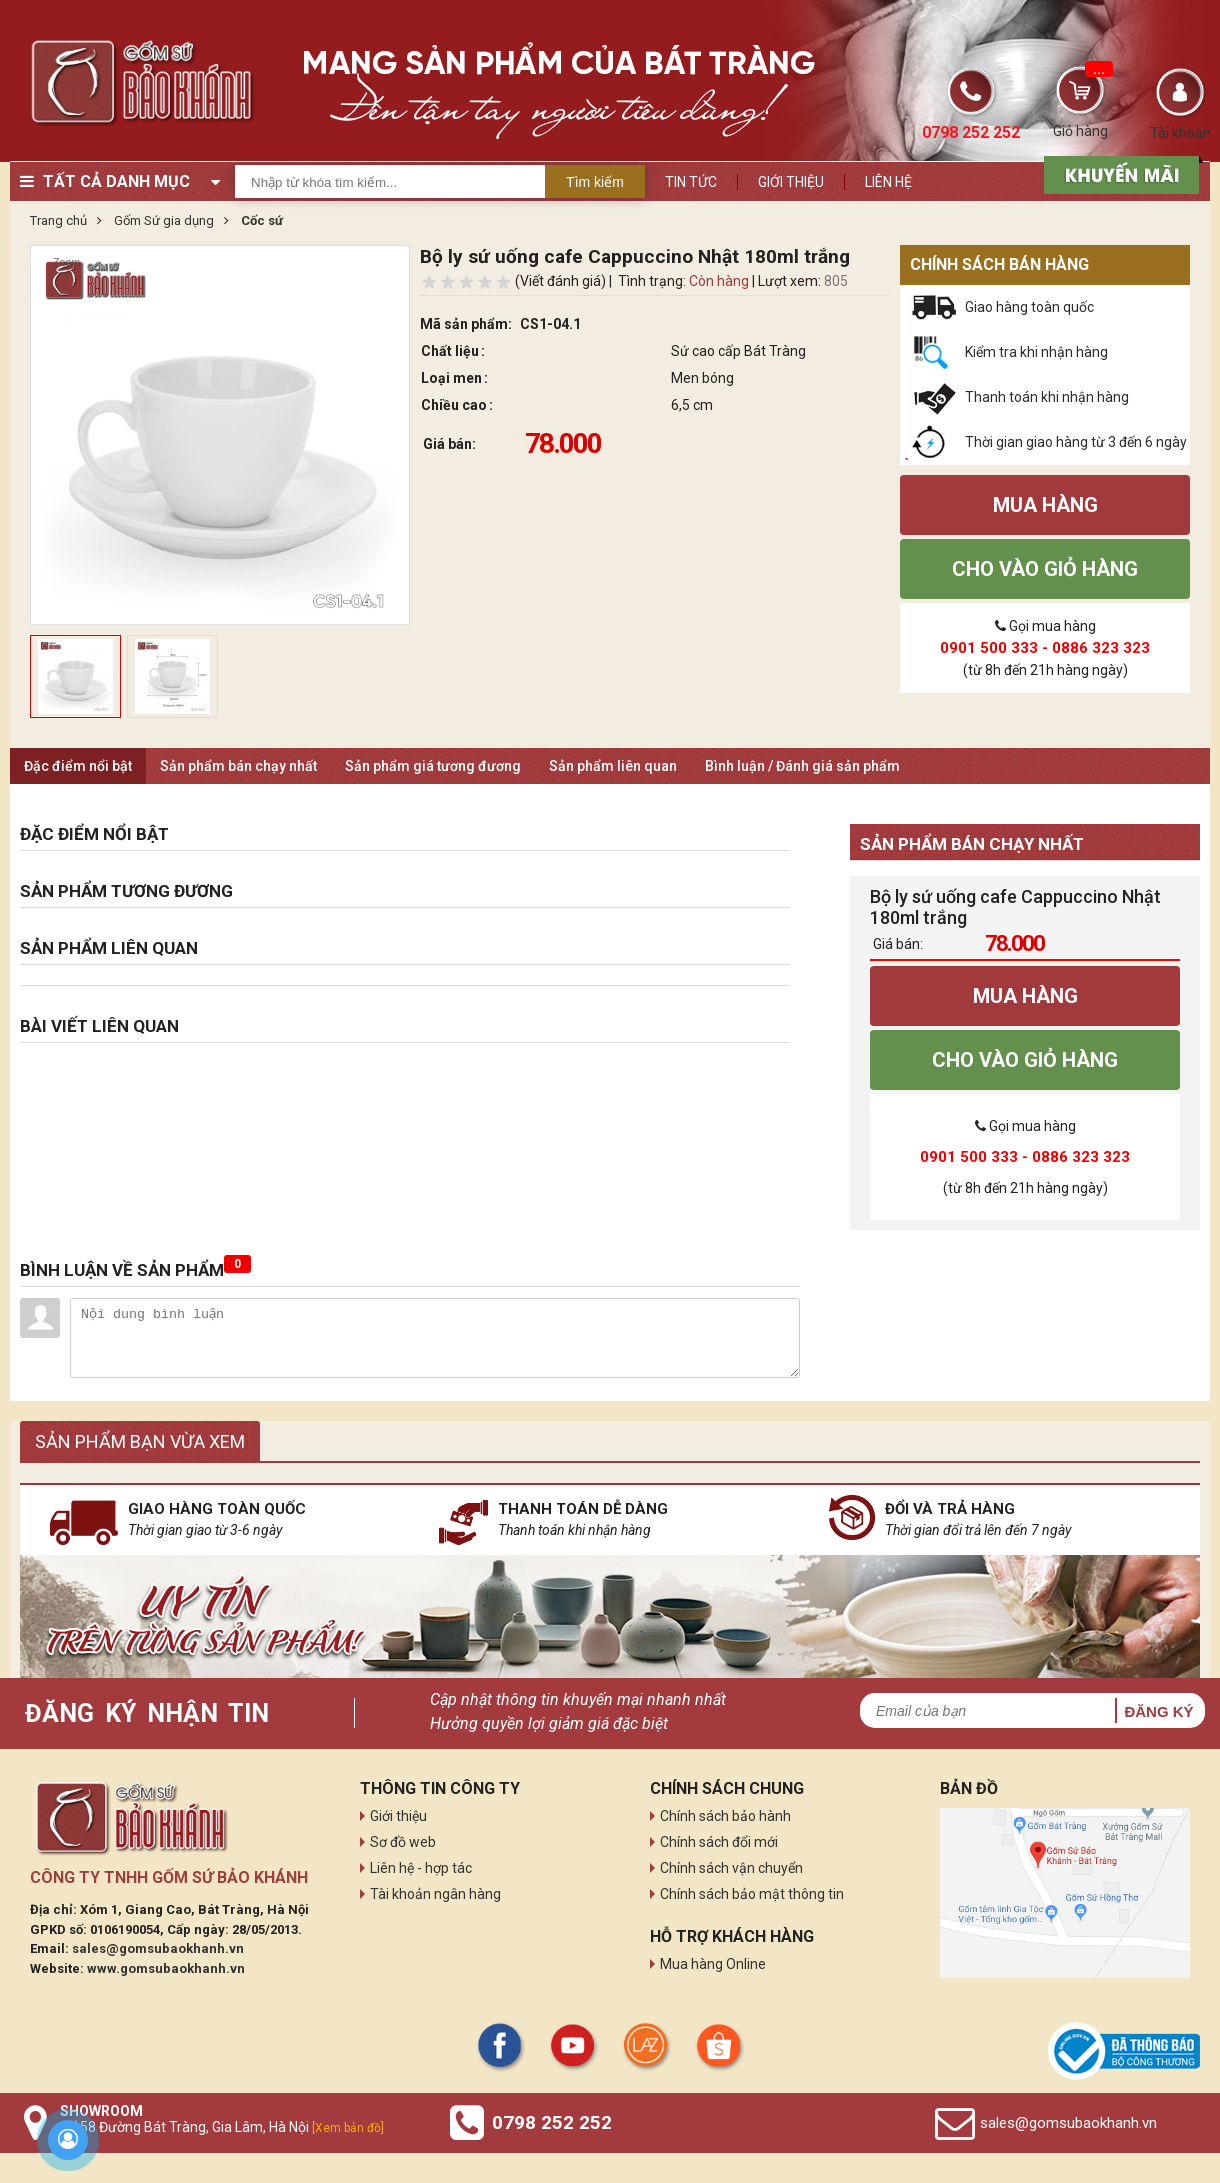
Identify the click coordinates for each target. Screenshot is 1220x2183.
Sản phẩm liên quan (613, 766)
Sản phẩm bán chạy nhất (238, 766)
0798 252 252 (552, 2122)
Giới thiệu (791, 182)
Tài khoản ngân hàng (435, 1894)
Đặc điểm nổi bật (78, 766)
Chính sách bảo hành (725, 1816)
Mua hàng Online (713, 1964)
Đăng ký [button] (1158, 1711)
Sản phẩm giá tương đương (433, 766)
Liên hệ (888, 182)
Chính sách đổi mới (719, 1842)
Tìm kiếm (595, 182)
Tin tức (691, 182)
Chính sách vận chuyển (731, 1868)
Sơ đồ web (403, 1842)
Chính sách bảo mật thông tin (752, 1894)
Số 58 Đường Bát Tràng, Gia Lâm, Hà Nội (222, 2127)
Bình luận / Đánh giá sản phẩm (802, 766)
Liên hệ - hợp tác (421, 1868)
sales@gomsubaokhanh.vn (158, 1948)
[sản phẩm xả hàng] (1118, 173)
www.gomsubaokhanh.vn (166, 1968)
